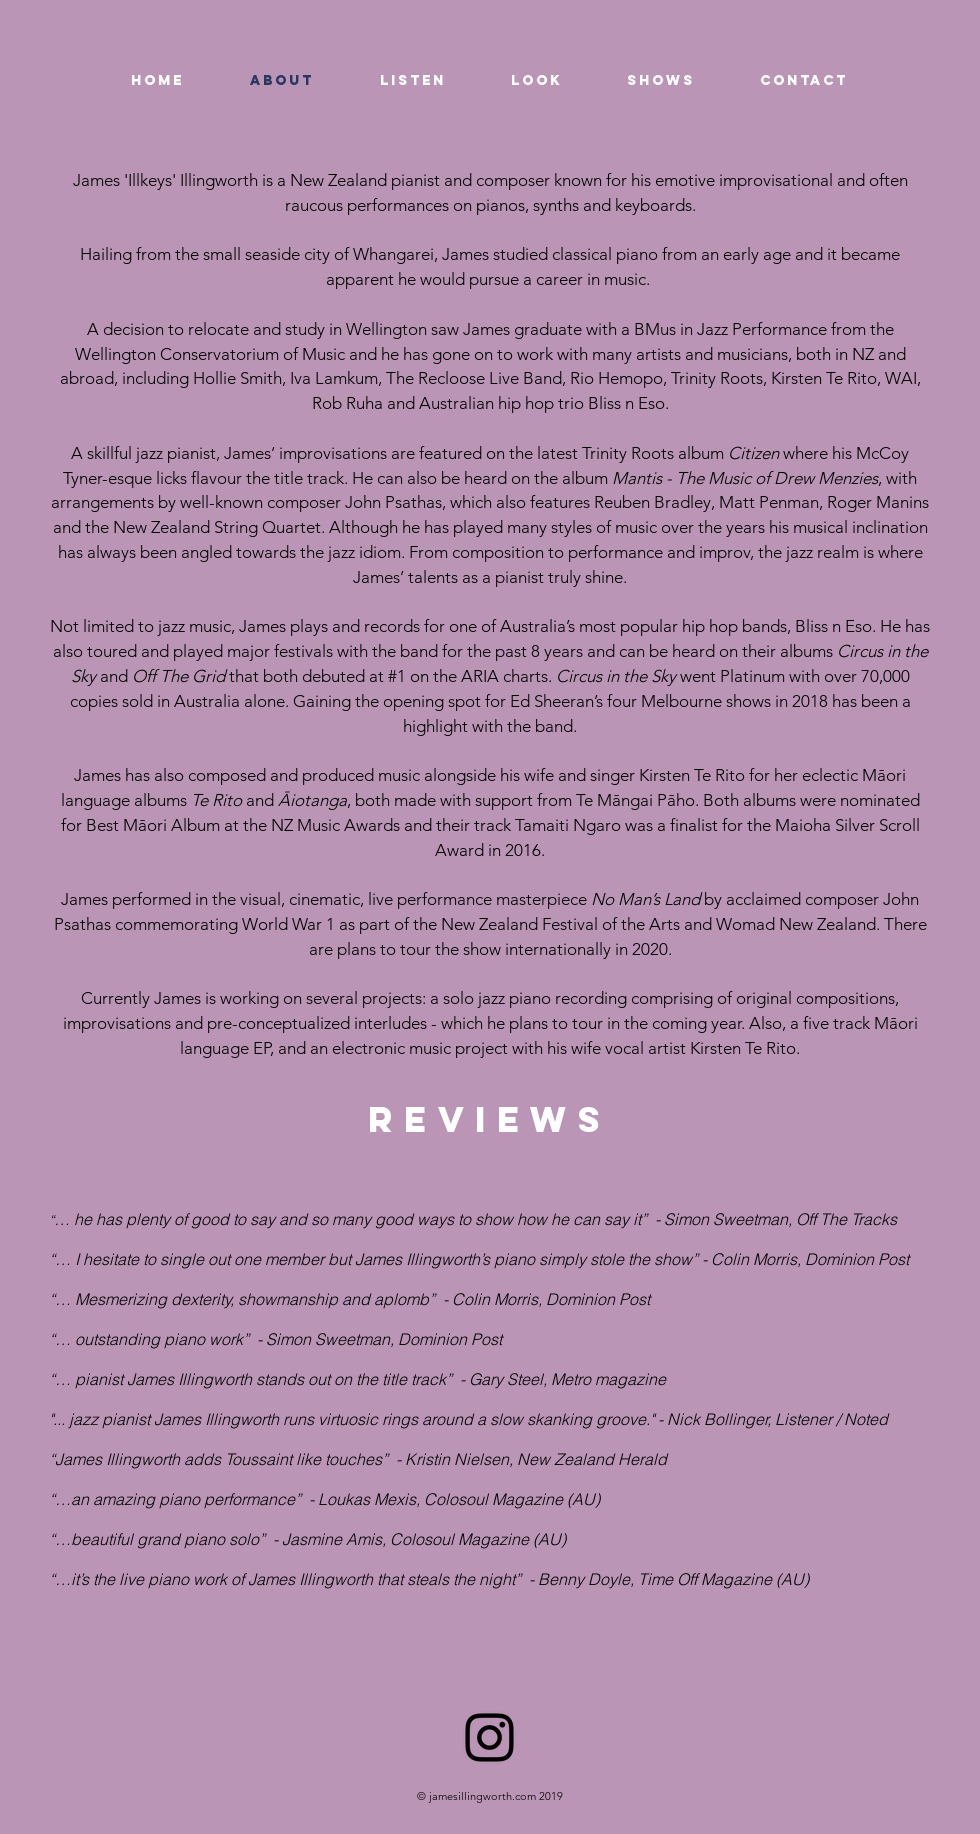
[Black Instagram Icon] (489, 1737)
